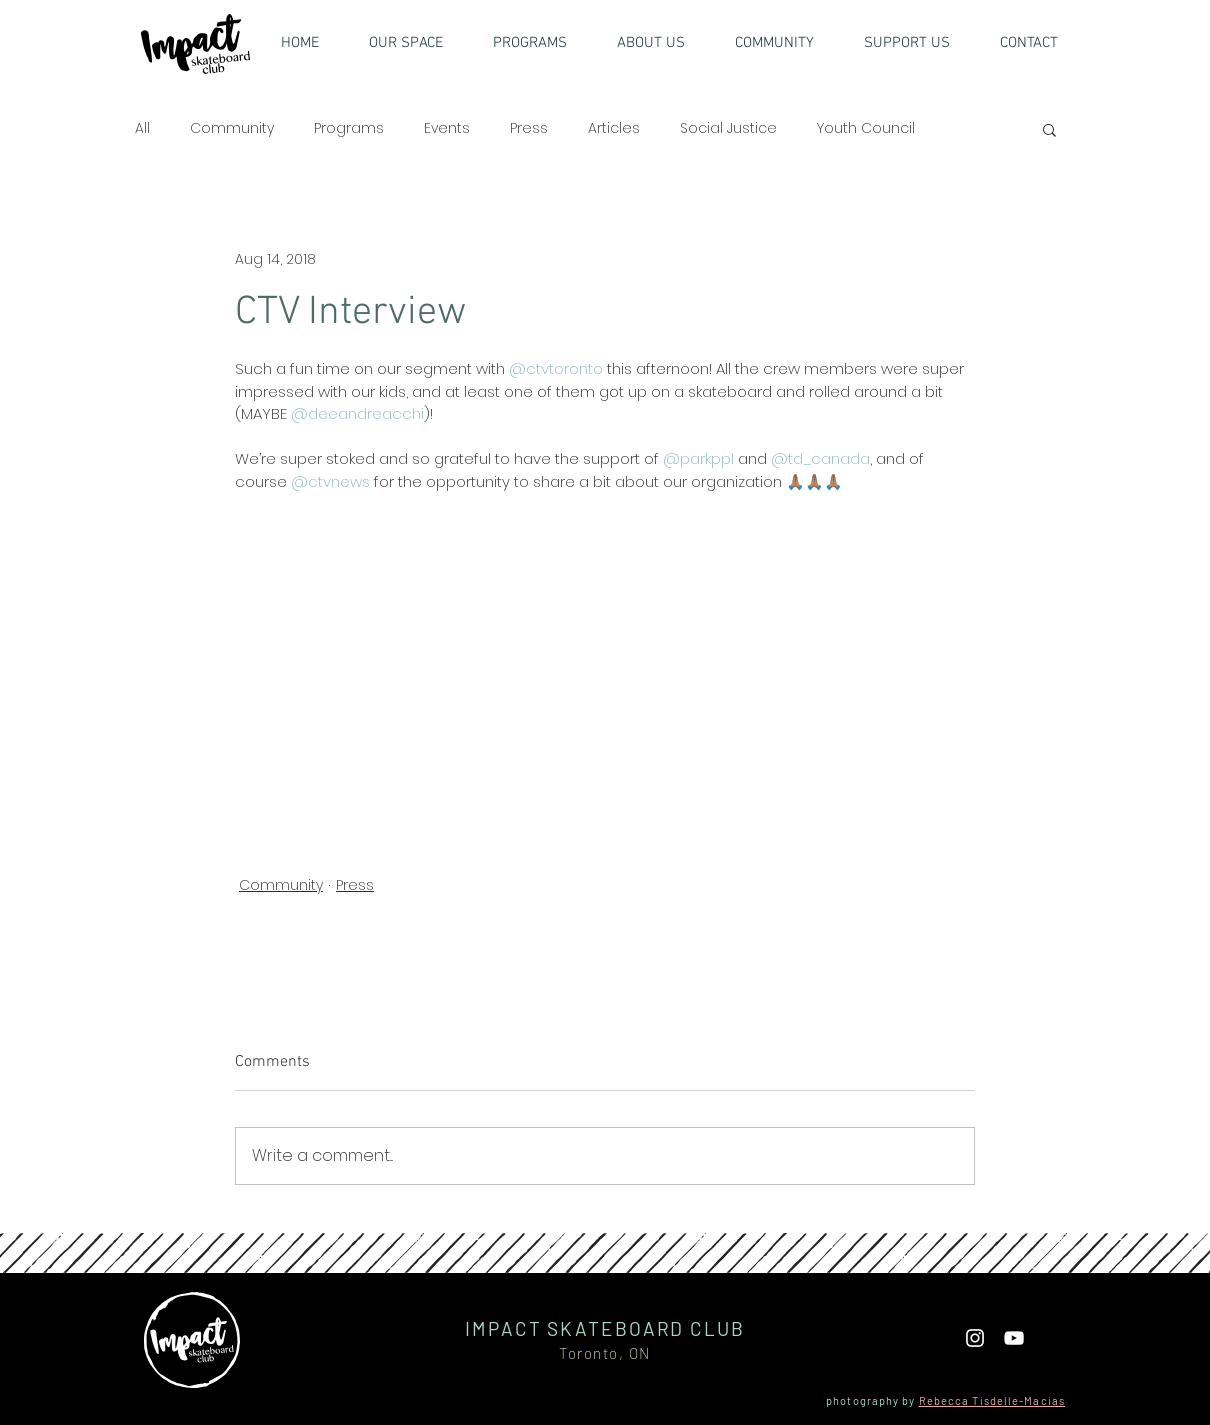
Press (529, 128)
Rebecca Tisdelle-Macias (992, 1400)
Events (447, 128)
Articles (614, 128)
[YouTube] (1014, 1338)
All (142, 128)
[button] (919, 43)
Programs (349, 128)
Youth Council (866, 128)
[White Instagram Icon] (975, 1338)
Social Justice (728, 128)
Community (232, 128)
